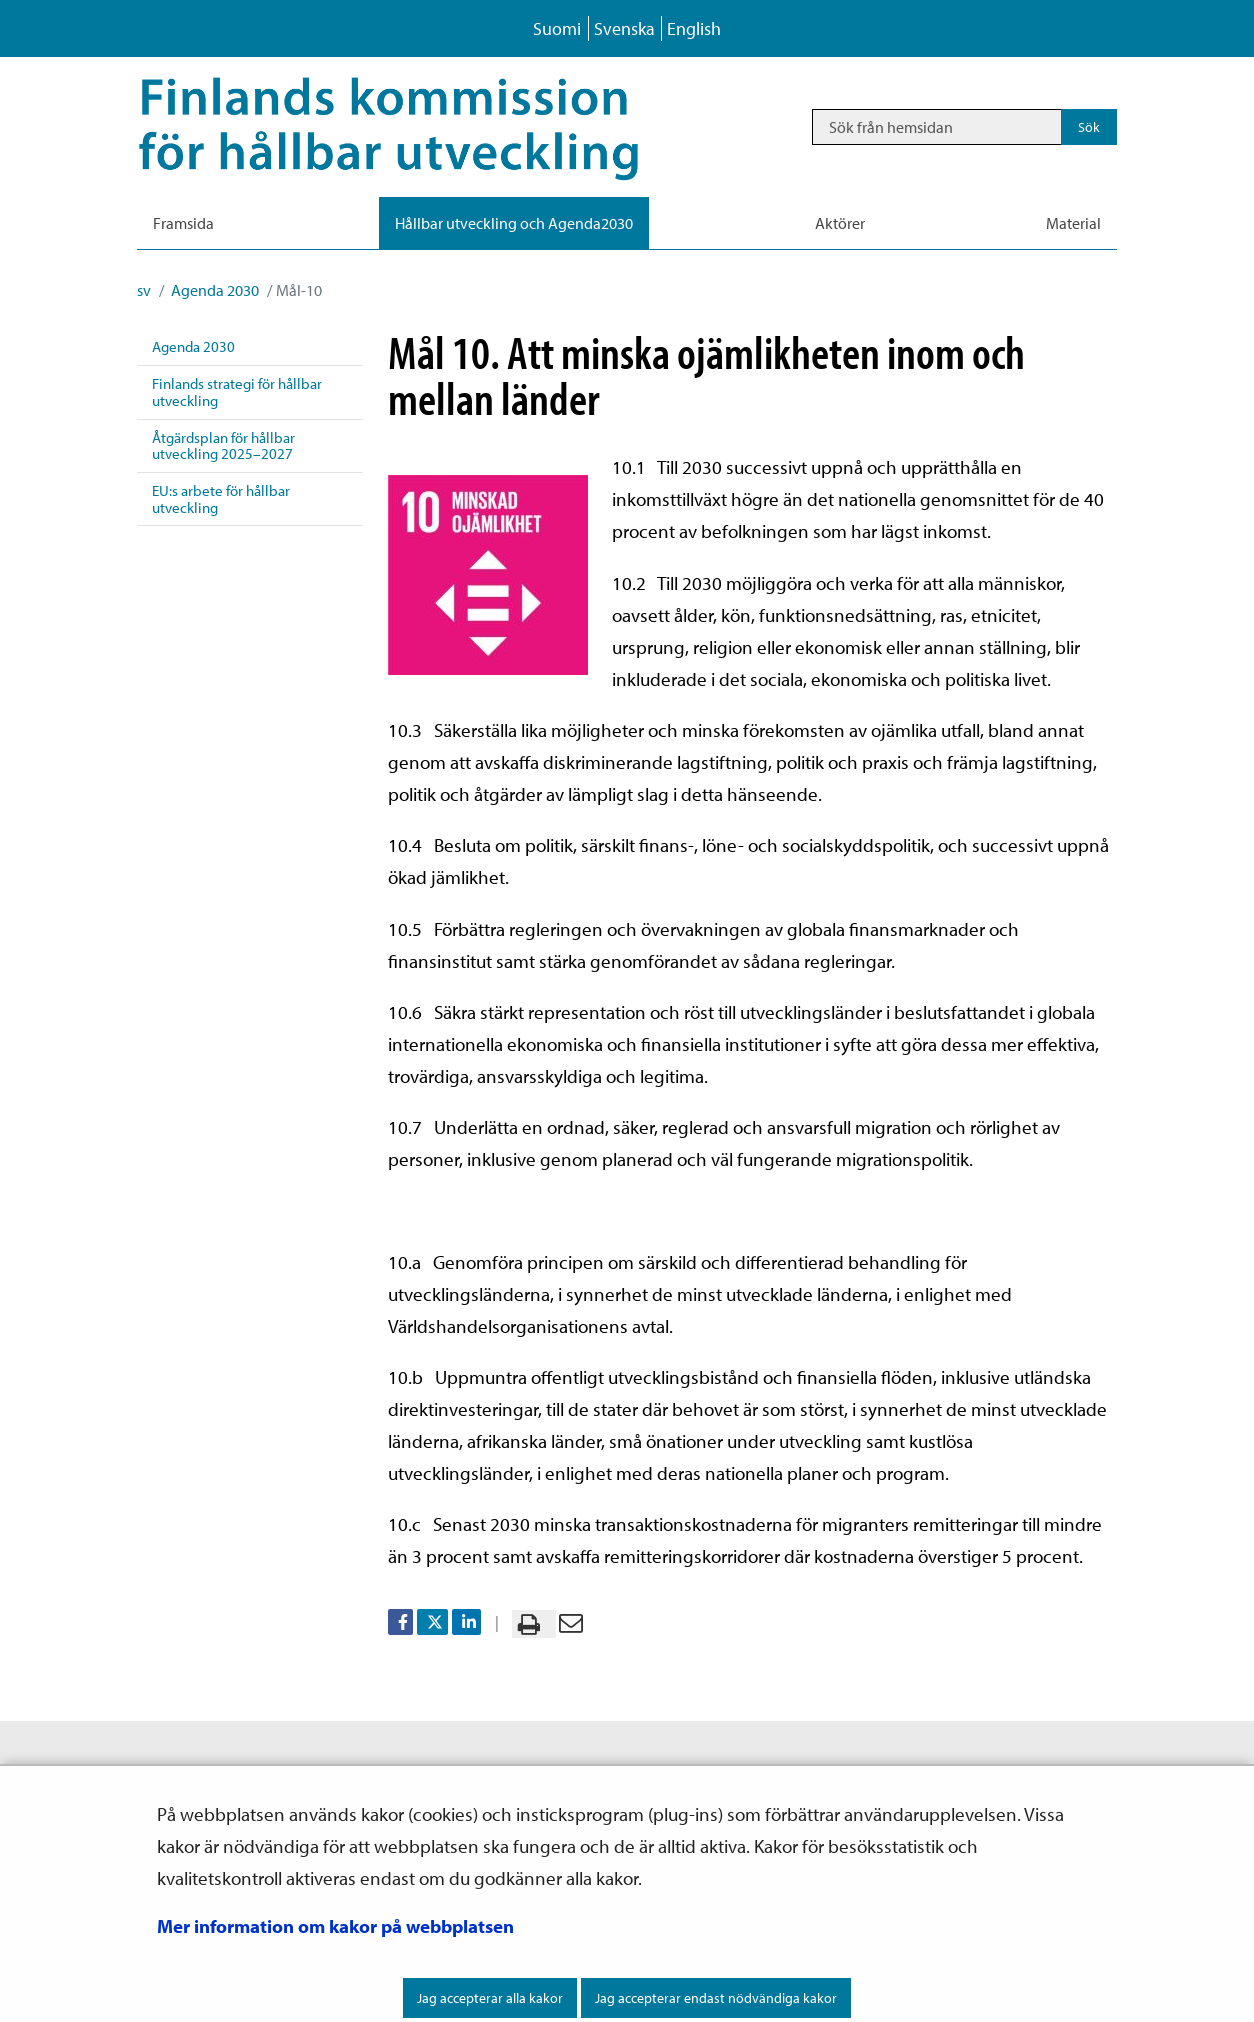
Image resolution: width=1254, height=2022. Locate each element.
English (694, 28)
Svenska (624, 28)
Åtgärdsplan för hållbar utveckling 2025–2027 (223, 446)
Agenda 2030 (213, 290)
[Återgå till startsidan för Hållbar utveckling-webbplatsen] (417, 127)
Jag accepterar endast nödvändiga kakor (716, 1998)
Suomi (557, 28)
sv (144, 290)
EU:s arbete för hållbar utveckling (221, 499)
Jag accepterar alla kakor (490, 1998)
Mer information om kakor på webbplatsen (335, 1926)
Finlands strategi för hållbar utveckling (237, 392)
